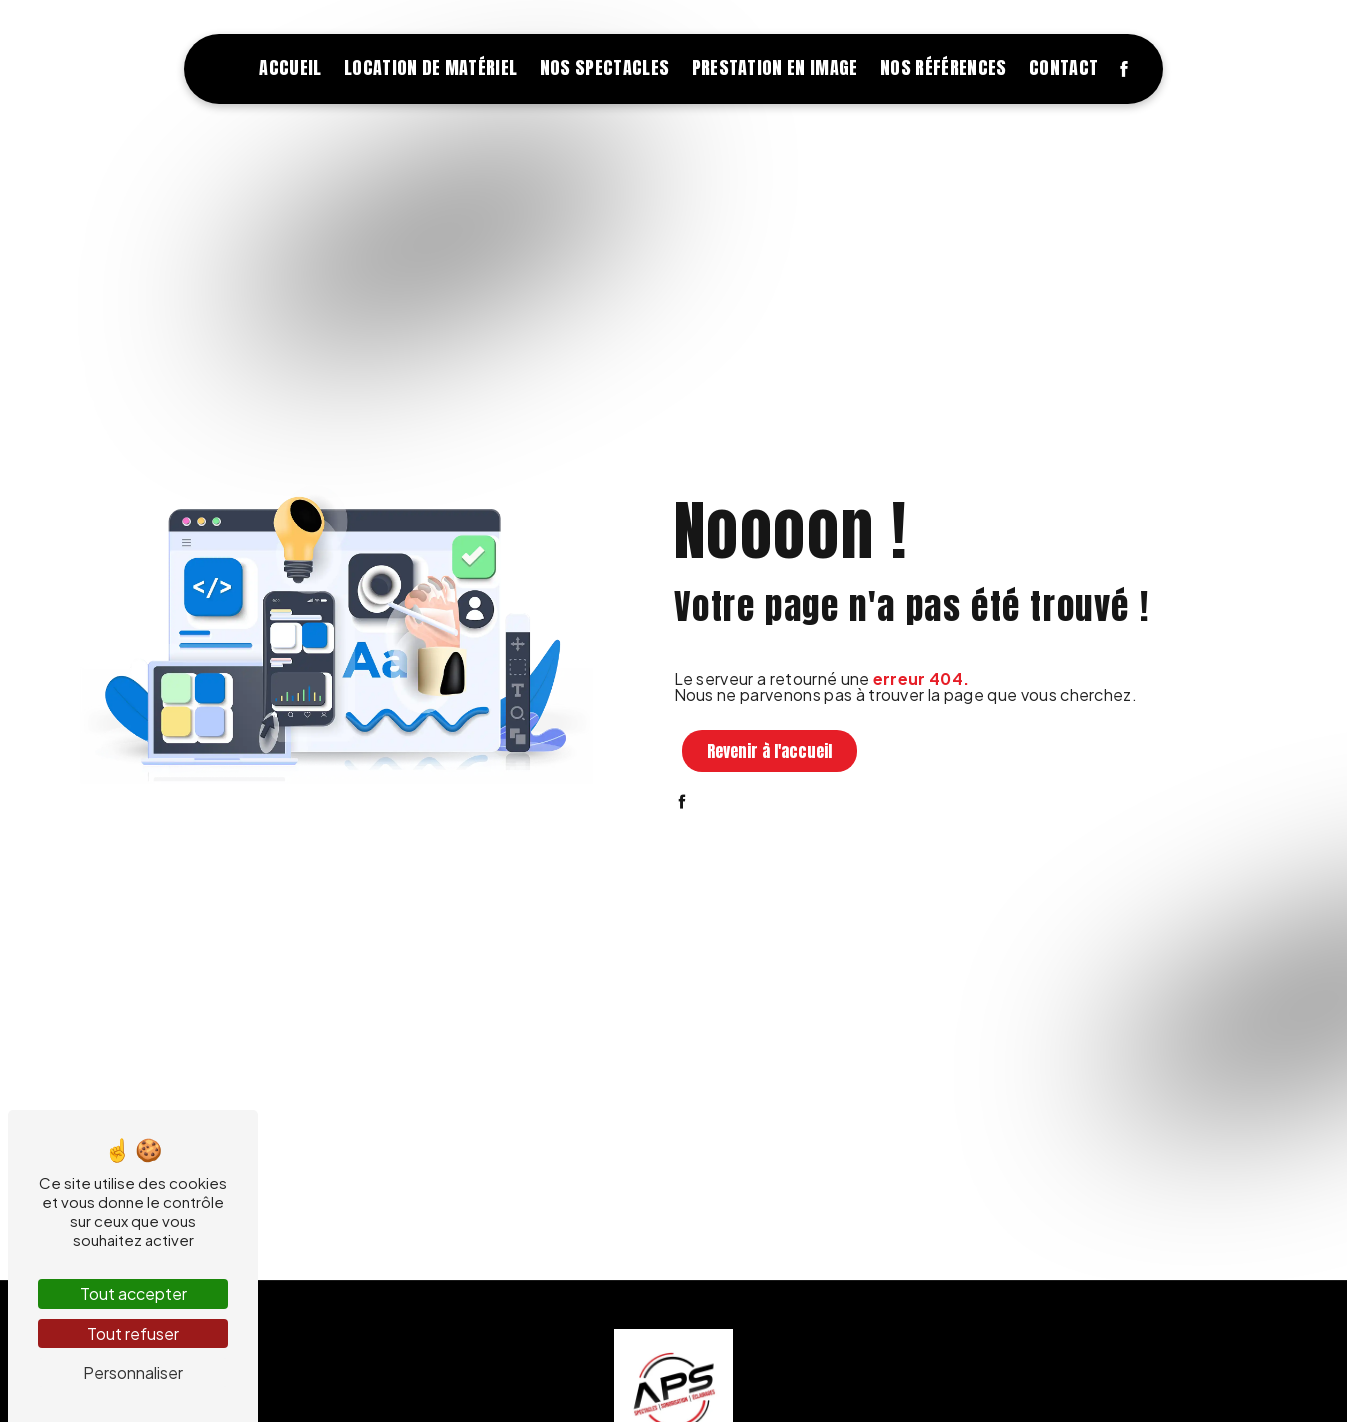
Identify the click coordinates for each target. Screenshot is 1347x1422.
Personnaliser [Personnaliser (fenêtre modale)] (133, 1372)
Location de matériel (430, 67)
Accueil (290, 67)
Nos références (943, 67)
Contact (1063, 67)
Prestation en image (775, 67)
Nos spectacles (604, 67)
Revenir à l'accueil (769, 751)
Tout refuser (133, 1333)
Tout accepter (133, 1293)
